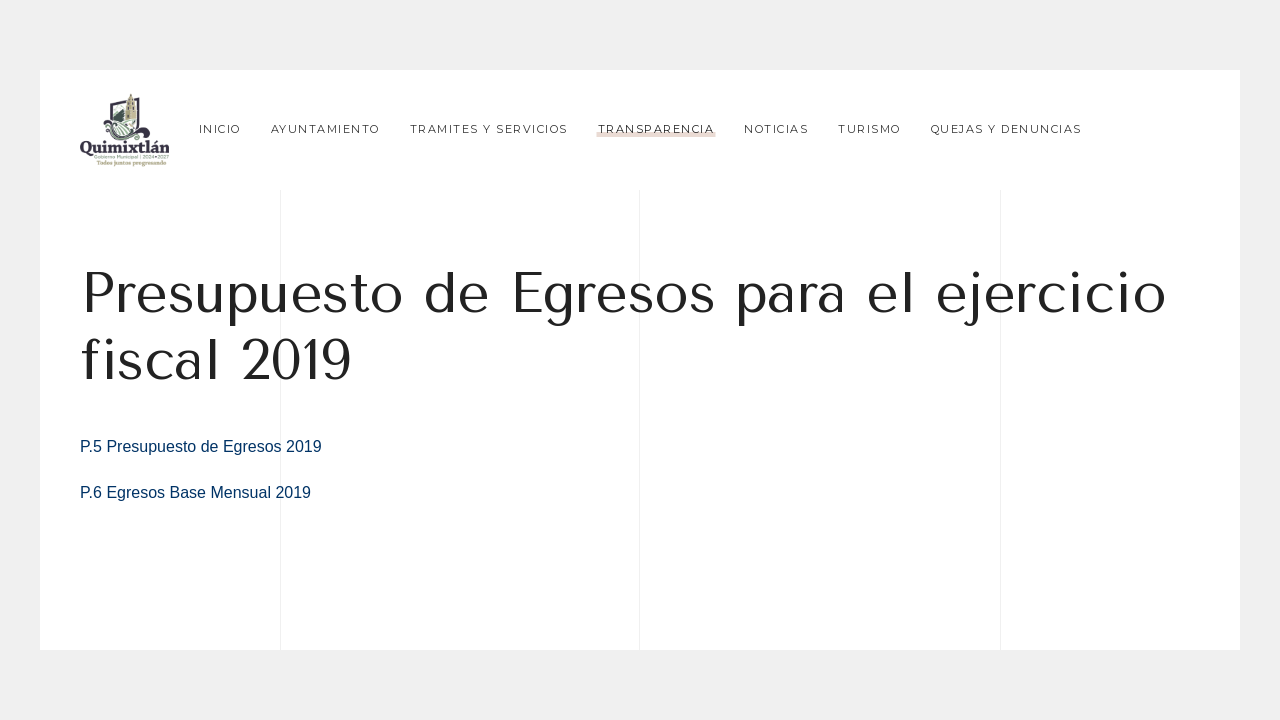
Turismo (869, 129)
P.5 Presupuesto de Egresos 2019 (201, 446)
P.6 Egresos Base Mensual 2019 (195, 492)
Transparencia (656, 129)
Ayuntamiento (325, 129)
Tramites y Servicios (489, 129)
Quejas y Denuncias (1006, 129)
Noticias (776, 129)
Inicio (220, 129)
